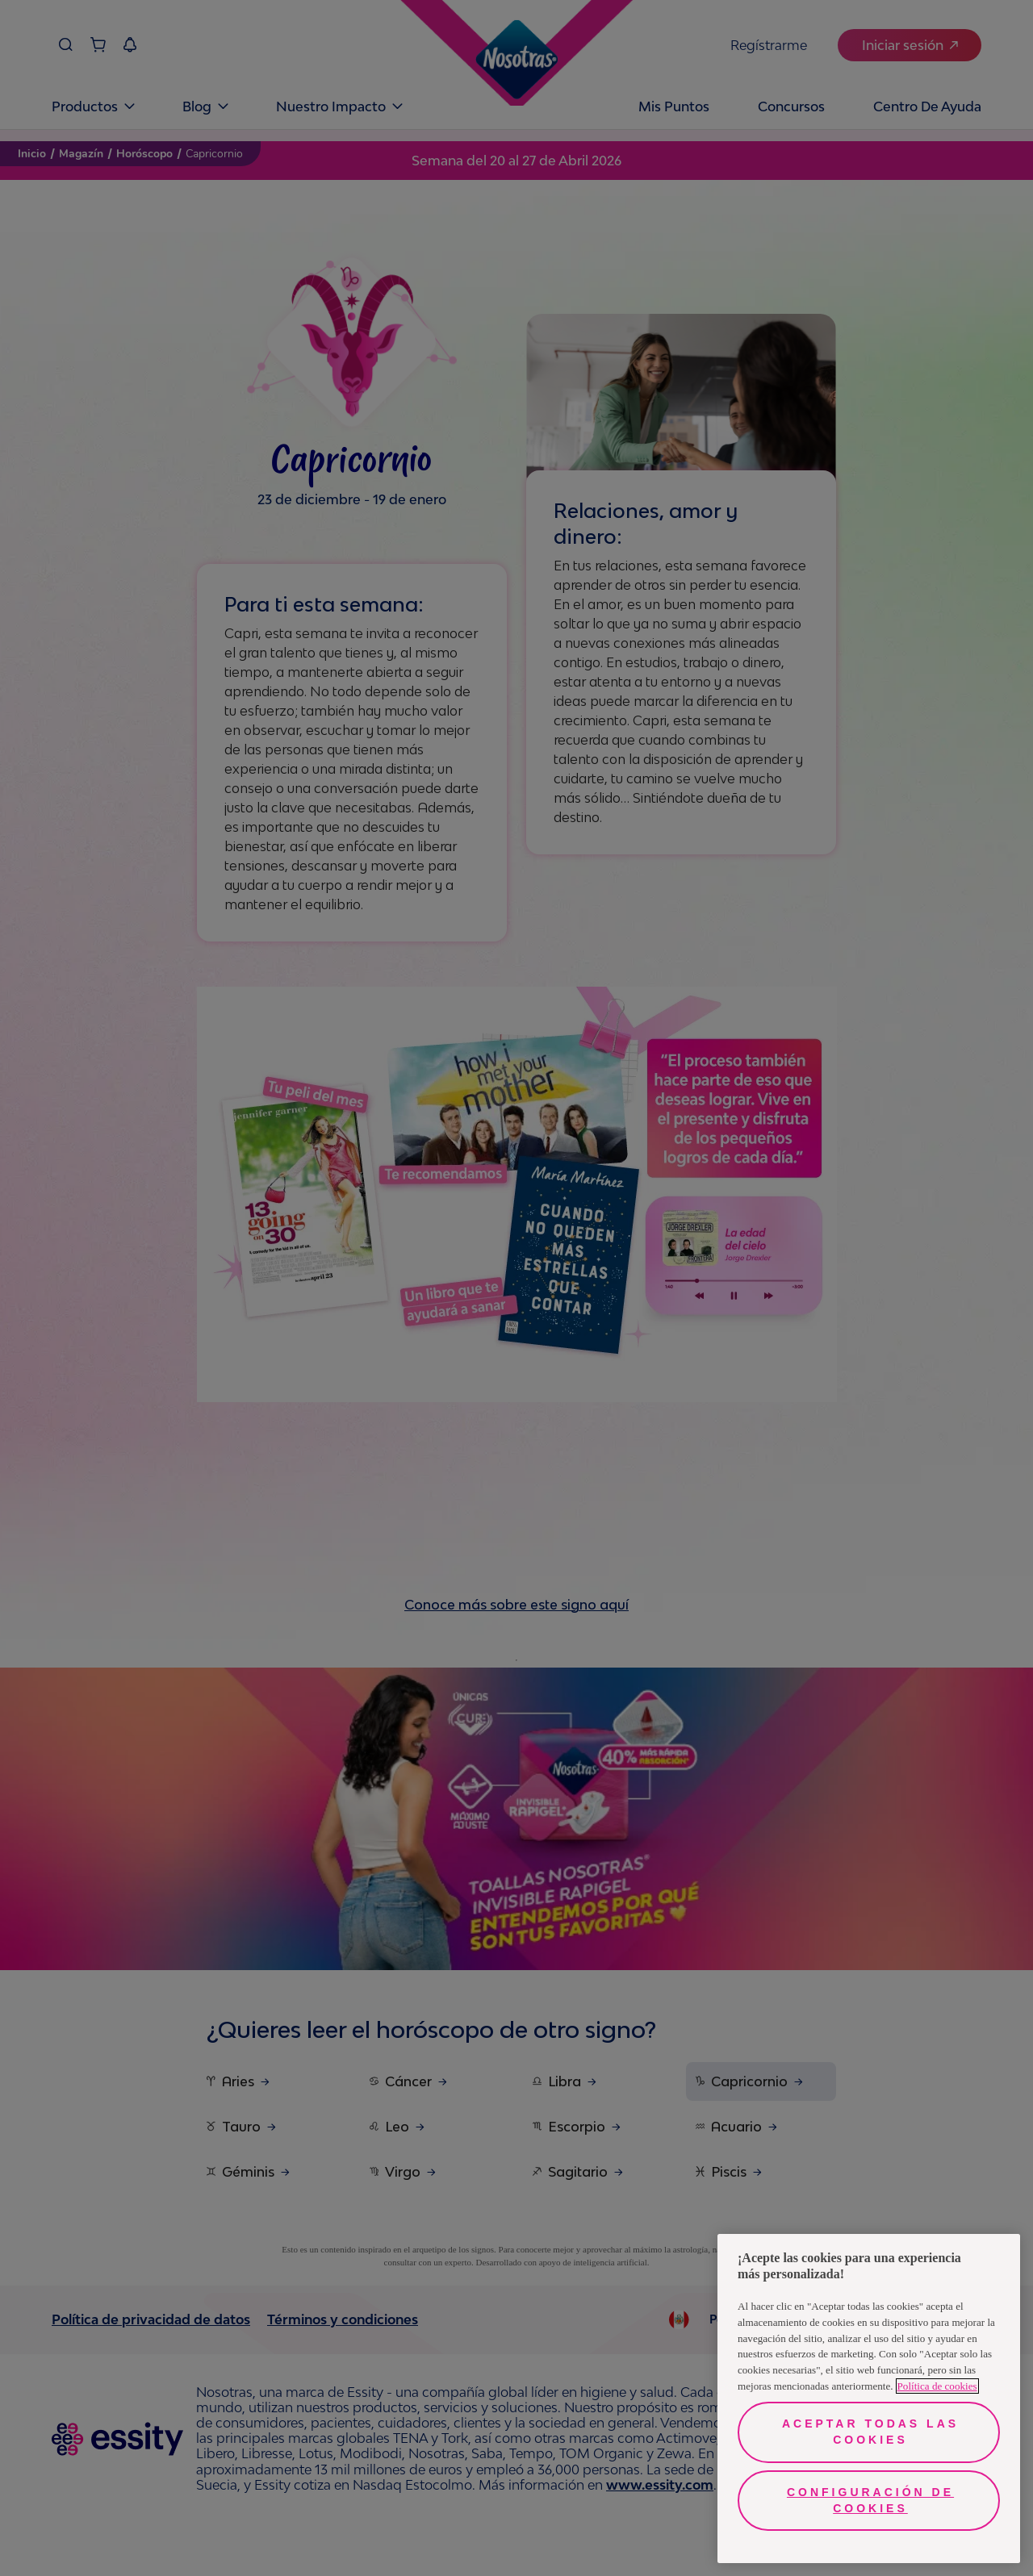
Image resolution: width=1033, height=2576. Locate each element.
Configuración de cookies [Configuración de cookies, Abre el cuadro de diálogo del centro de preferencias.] (870, 2500)
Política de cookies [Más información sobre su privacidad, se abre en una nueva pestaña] (937, 2386)
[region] (868, 2398)
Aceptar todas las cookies (870, 2431)
